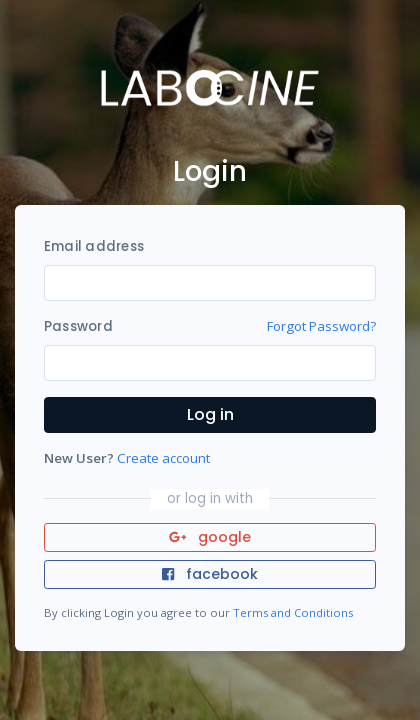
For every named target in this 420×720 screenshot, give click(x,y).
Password (78, 326)
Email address (94, 246)
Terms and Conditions (293, 612)
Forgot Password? (321, 326)
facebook (210, 574)
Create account (163, 458)
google (210, 537)
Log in (210, 414)
